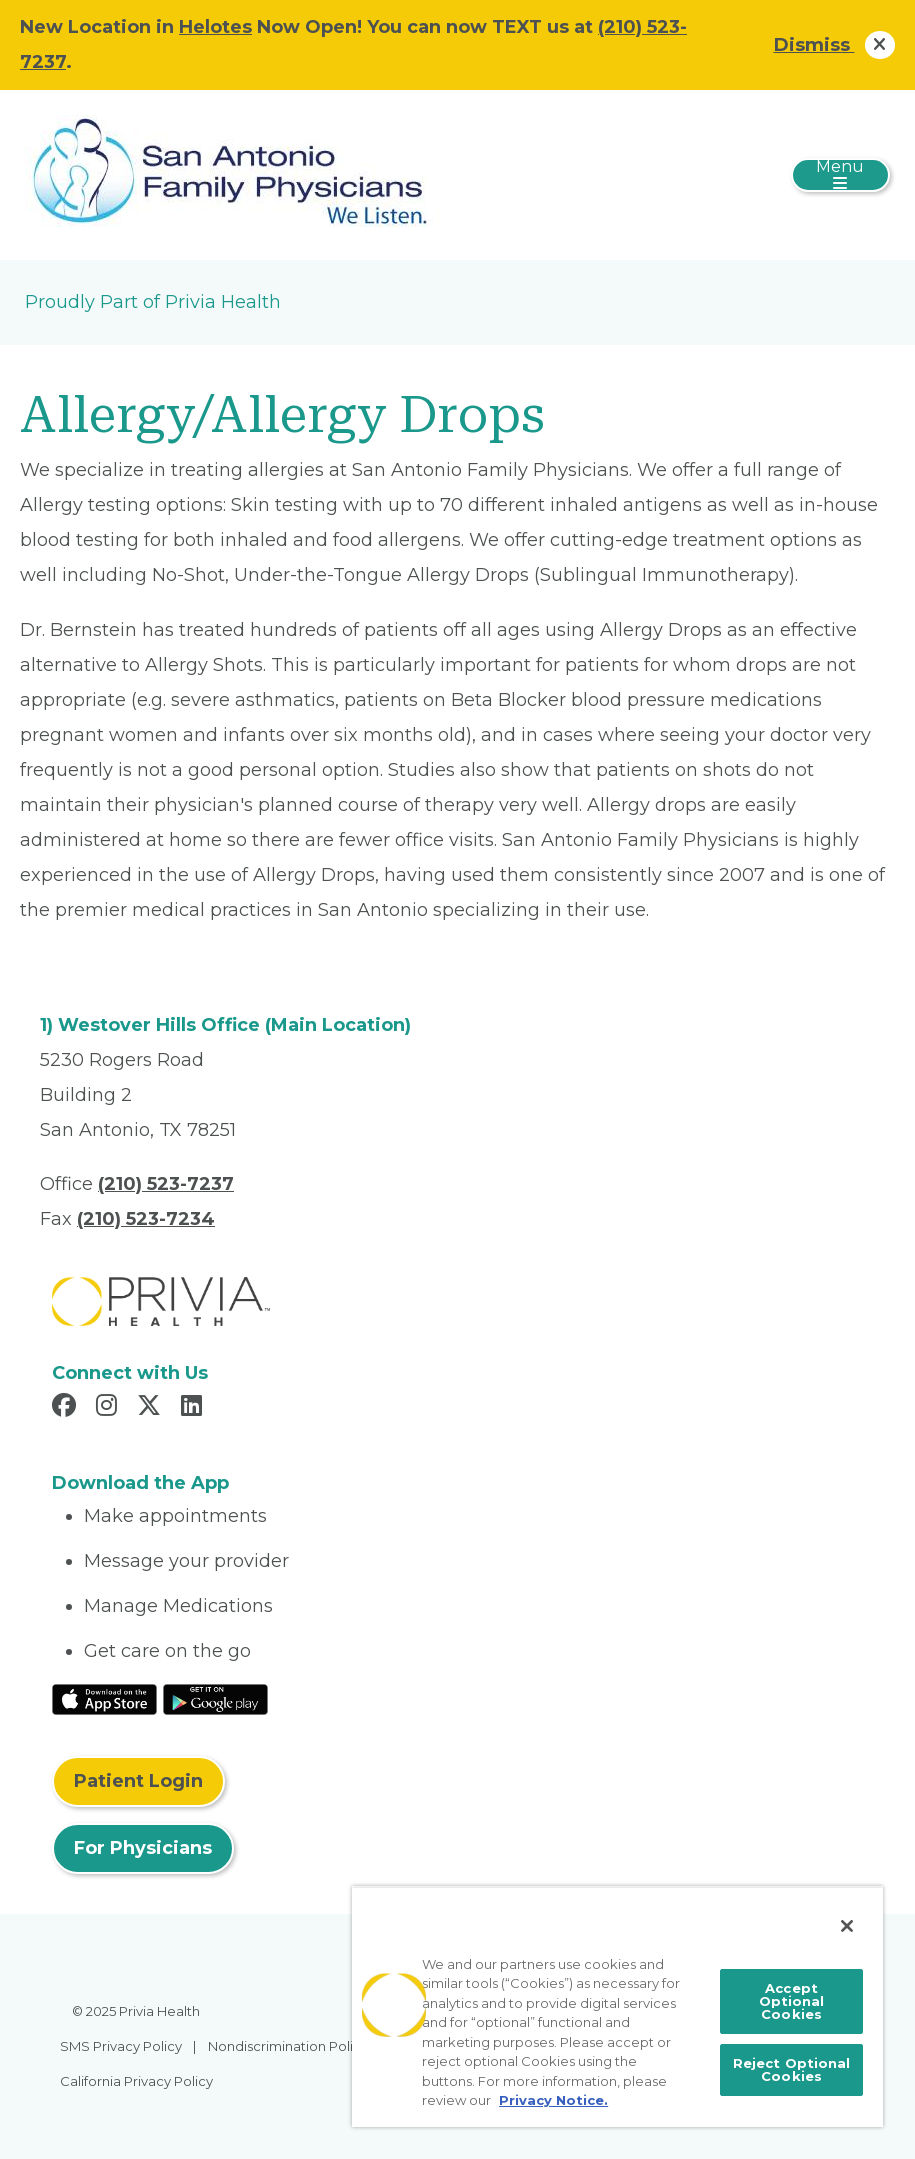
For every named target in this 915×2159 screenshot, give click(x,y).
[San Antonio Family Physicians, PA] (233, 174)
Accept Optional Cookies (792, 2001)
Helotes (215, 27)
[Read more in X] (152, 1408)
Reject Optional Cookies (792, 2069)
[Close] (847, 1926)
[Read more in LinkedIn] (194, 1408)
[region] (617, 2006)
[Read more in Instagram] (109, 1408)
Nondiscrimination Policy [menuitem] (288, 2046)
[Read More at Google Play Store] (215, 1698)
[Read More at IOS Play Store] (104, 1698)
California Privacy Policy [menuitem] (136, 2081)
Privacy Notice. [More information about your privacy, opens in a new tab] (553, 2100)
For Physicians (143, 1848)
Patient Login (138, 1781)
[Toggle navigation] (840, 175)
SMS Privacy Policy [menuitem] (121, 2046)
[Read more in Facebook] (67, 1408)
